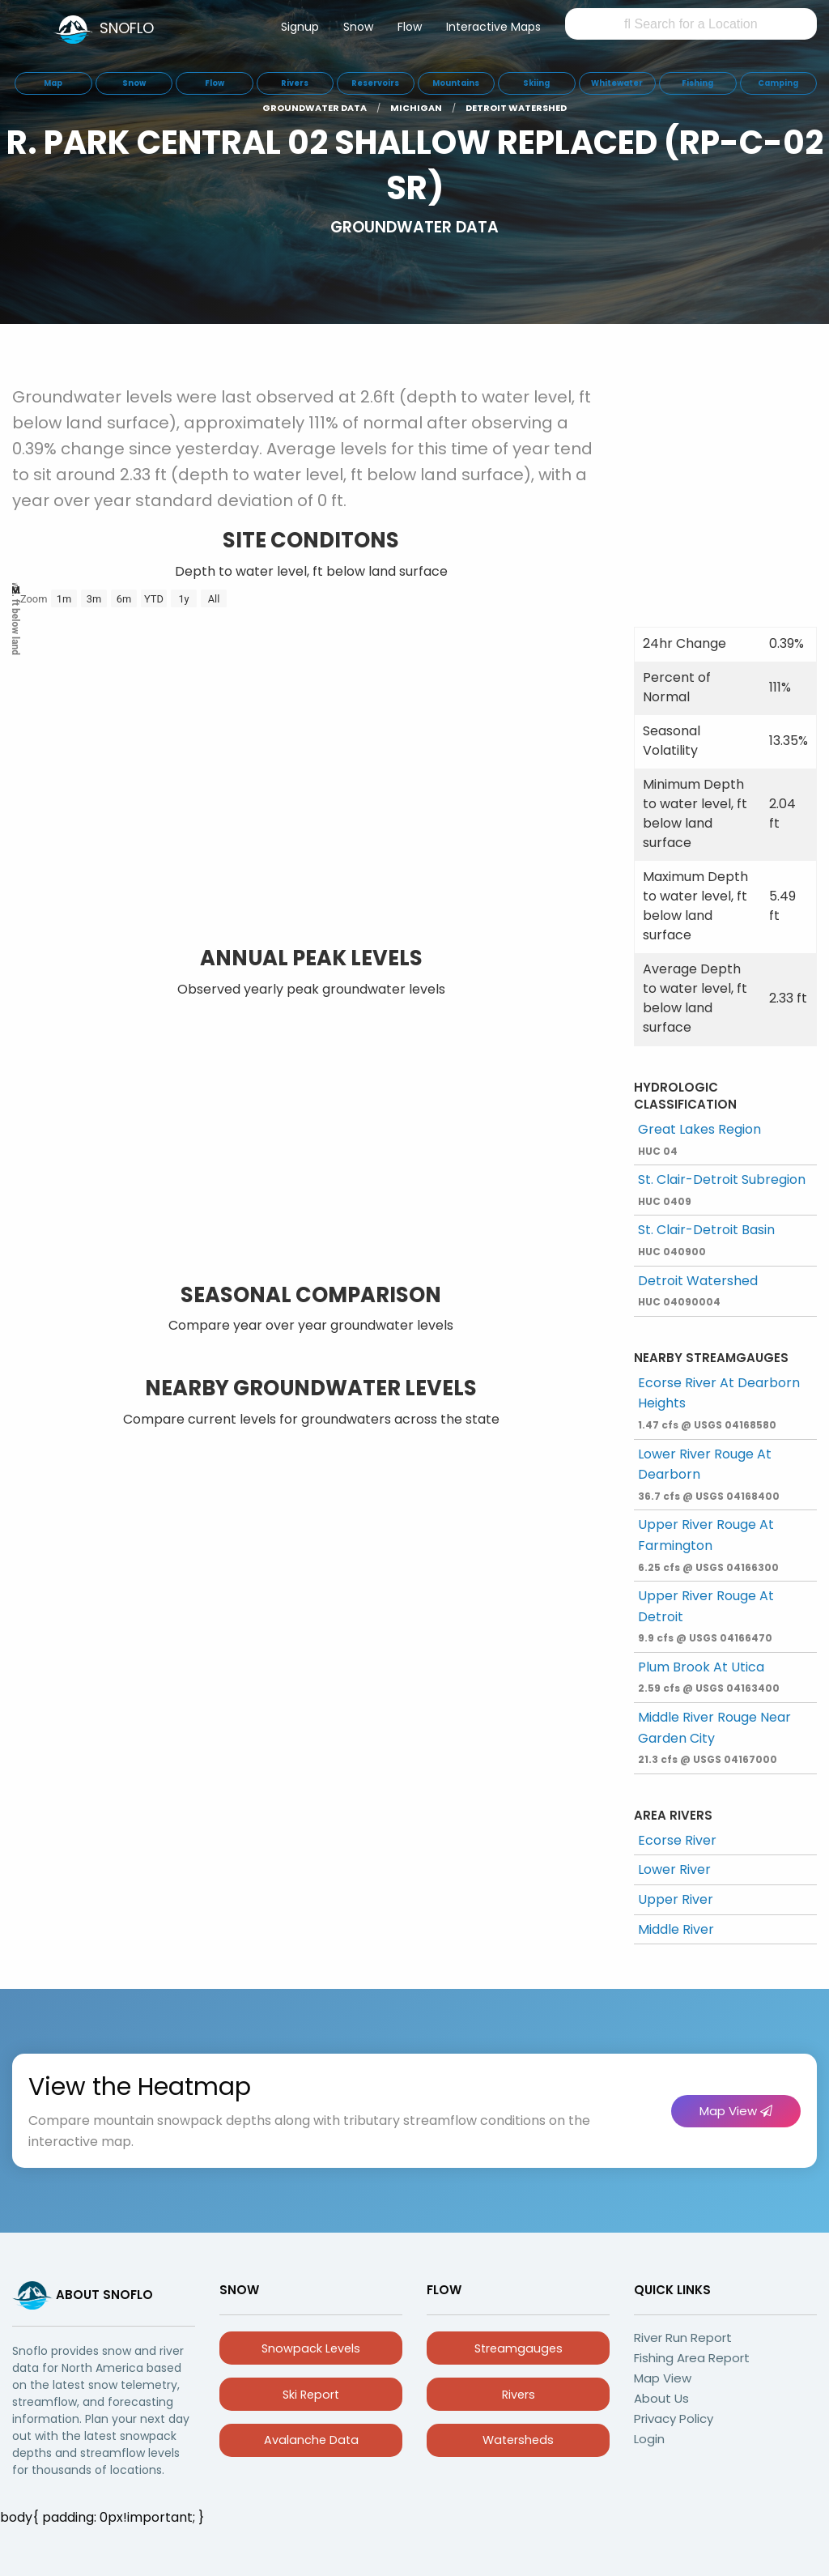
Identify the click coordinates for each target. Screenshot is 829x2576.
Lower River (674, 1869)
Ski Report (311, 2395)
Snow (358, 27)
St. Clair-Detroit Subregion (722, 1189)
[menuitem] (300, 30)
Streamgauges (518, 2348)
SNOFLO (127, 28)
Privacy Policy (673, 2418)
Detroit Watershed (698, 1290)
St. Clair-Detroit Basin (706, 1239)
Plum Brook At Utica (709, 1677)
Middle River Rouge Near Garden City (714, 1737)
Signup (300, 27)
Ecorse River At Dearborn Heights (719, 1402)
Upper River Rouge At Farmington (708, 1544)
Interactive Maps (493, 27)
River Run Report (683, 2337)
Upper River (675, 1899)
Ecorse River (677, 1840)
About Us (661, 2398)
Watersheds (518, 2440)
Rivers (518, 2395)
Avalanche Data (311, 2440)
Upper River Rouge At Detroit (706, 1615)
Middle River (676, 1929)
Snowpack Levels (310, 2348)
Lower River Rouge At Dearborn (709, 1474)
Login (649, 2439)
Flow (409, 27)
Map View (735, 2110)
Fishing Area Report (692, 2358)
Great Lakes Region (699, 1139)
